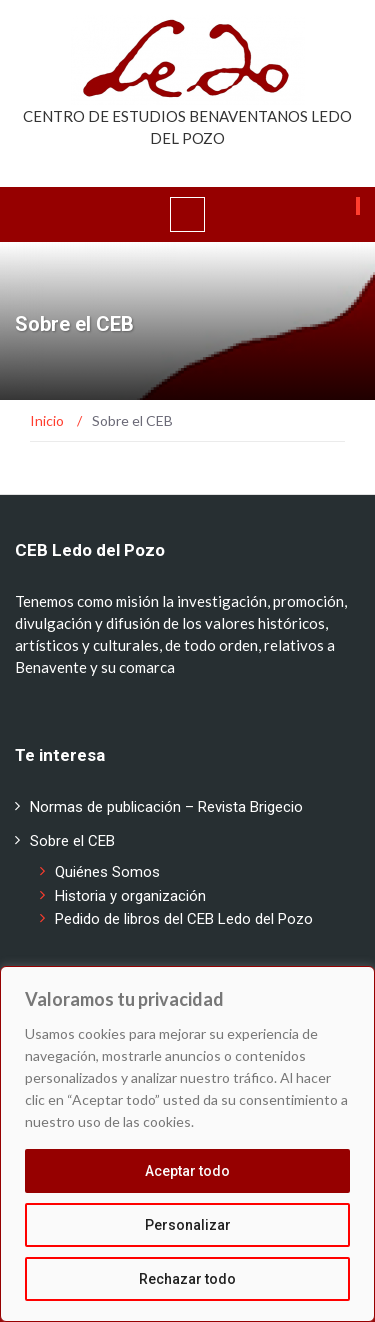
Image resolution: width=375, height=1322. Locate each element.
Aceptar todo (187, 1171)
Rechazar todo (187, 1279)
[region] (187, 1144)
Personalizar (188, 1225)
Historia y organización (130, 896)
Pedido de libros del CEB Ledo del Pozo (184, 919)
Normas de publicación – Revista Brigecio (166, 807)
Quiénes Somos (107, 872)
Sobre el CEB (72, 841)
